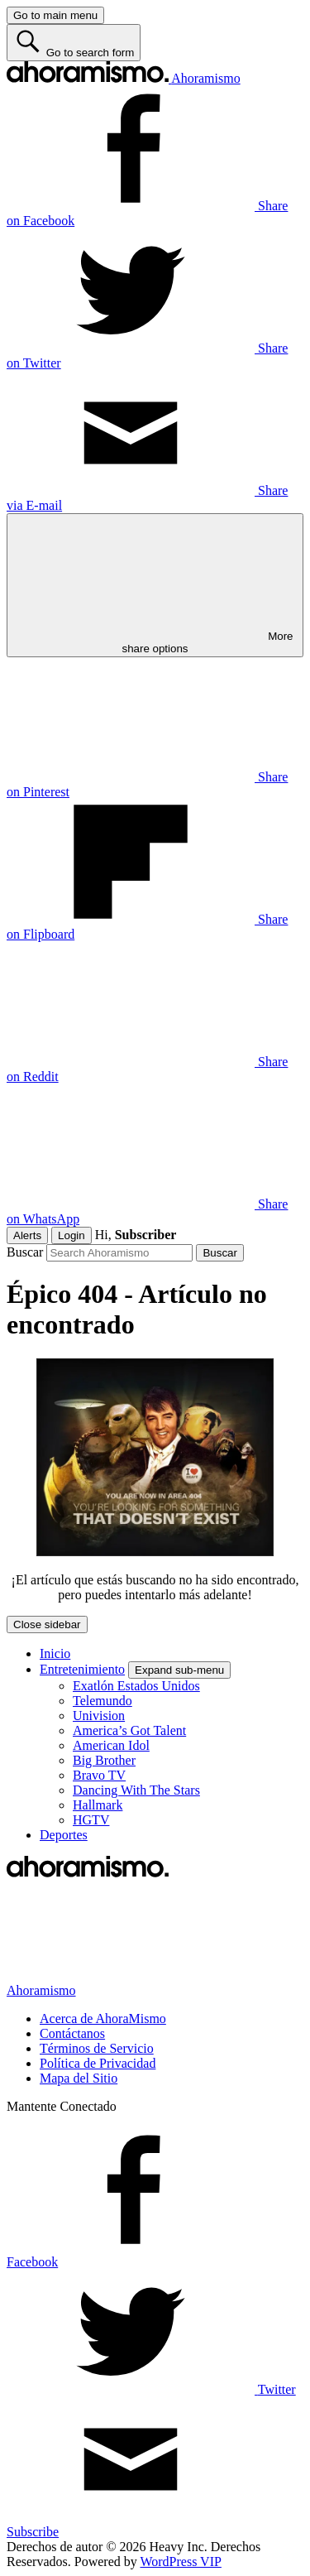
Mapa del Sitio (78, 2078)
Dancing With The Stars (136, 1790)
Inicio (55, 1653)
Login (71, 1235)
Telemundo (102, 1701)
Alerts (27, 1235)
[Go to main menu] (55, 15)
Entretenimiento (82, 1669)
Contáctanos (72, 2033)
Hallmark (97, 1805)
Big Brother (104, 1760)
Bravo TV (99, 1775)
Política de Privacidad (97, 2063)
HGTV (91, 1820)
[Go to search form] (74, 42)
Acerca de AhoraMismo (103, 2018)
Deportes (64, 1835)
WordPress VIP (180, 2561)
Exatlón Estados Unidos (136, 1686)
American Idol (111, 1745)
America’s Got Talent (129, 1730)
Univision (99, 1716)
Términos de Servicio (97, 2048)
